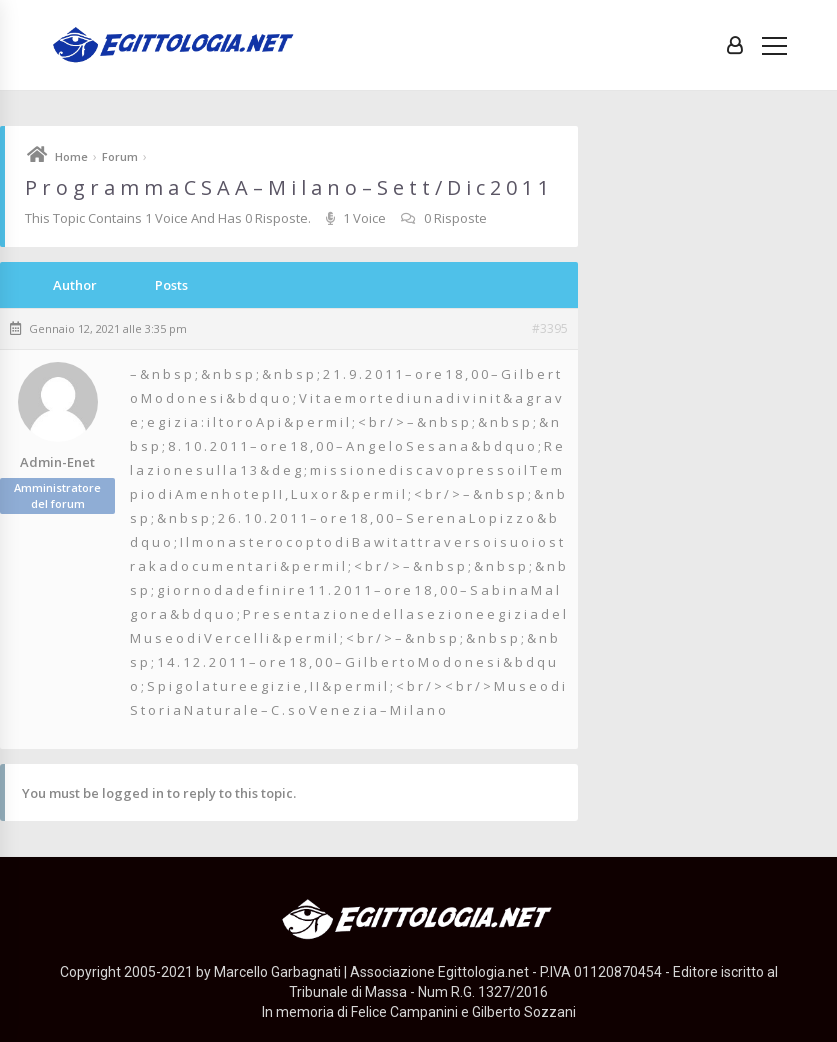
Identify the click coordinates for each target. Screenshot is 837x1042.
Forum (120, 156)
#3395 (550, 329)
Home (71, 156)
